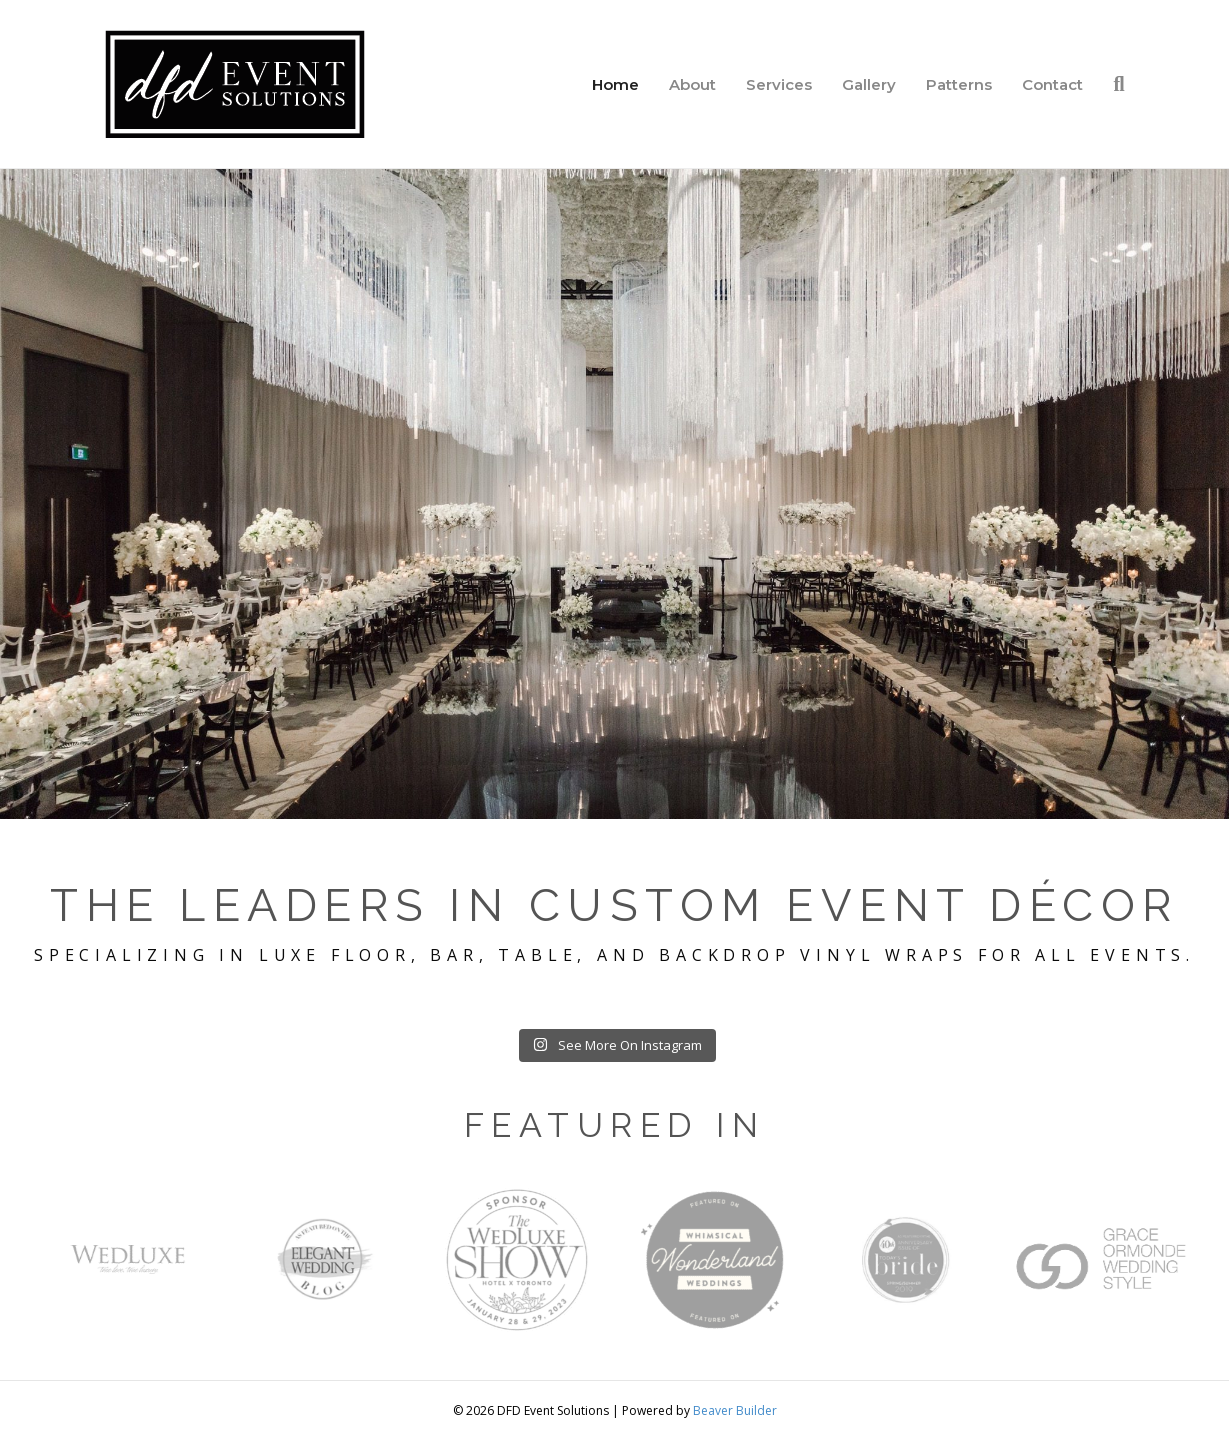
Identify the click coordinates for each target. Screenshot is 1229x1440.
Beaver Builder (735, 1410)
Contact (1052, 84)
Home (615, 84)
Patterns (959, 84)
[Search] (1111, 84)
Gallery (869, 84)
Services (779, 84)
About (692, 84)
